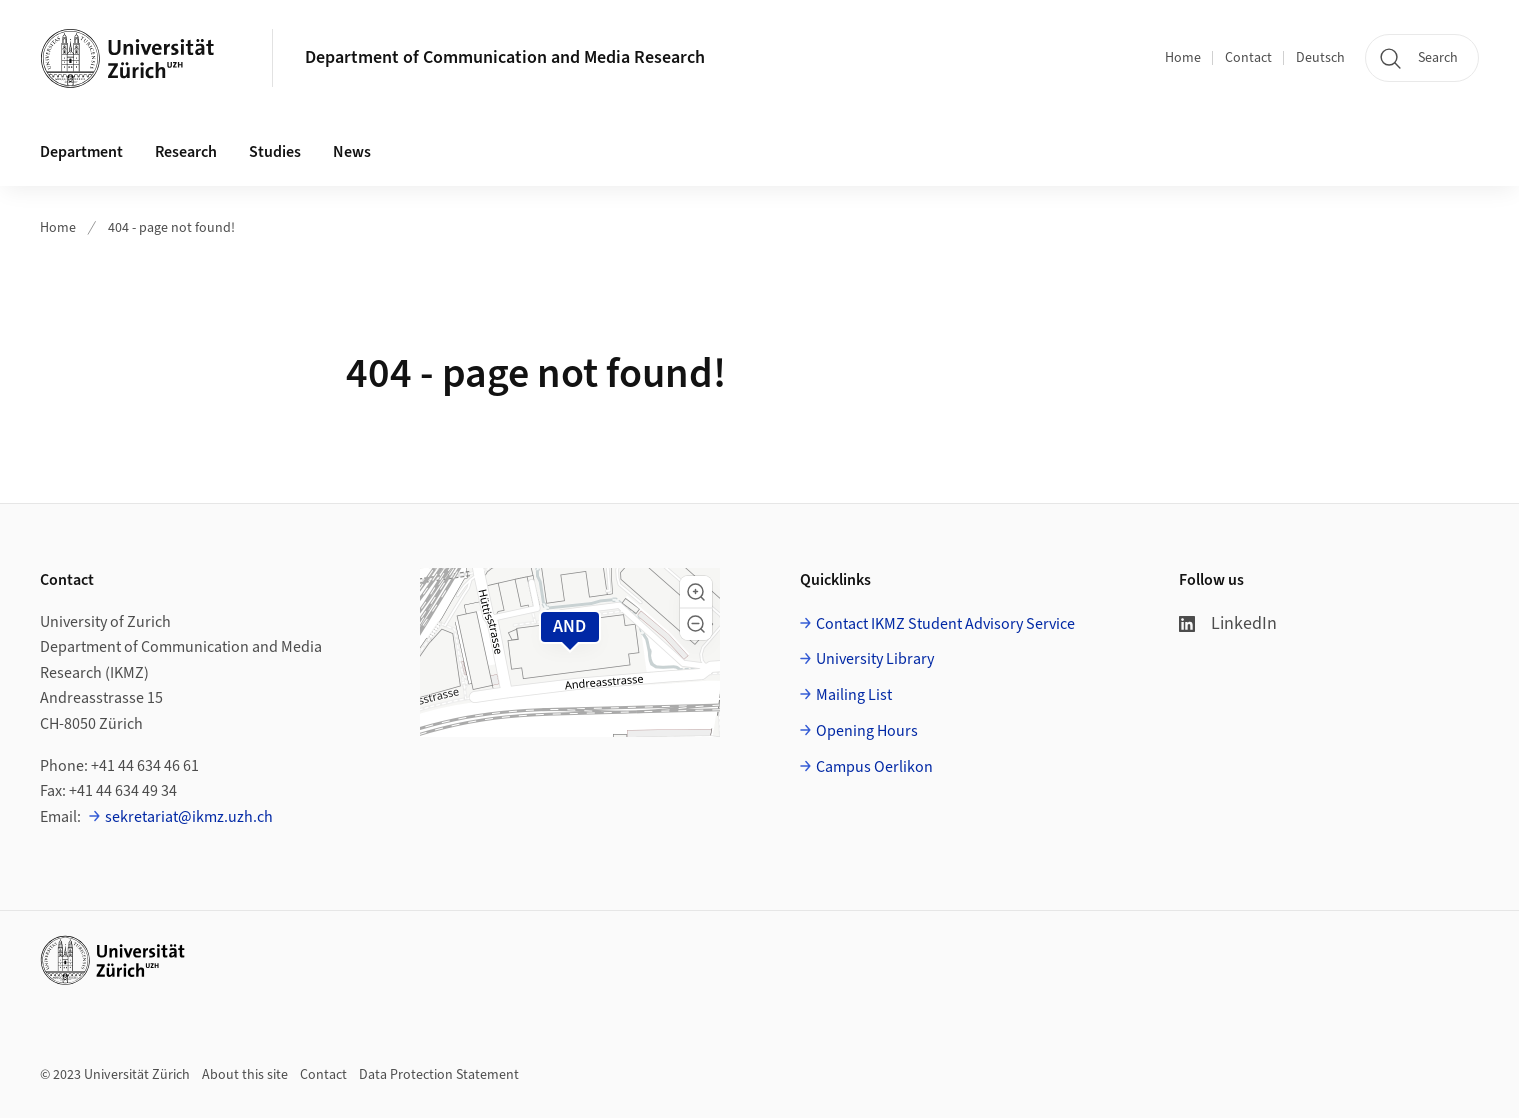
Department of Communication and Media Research (505, 57)
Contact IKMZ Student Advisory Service (945, 624)
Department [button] (81, 152)
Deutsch (1320, 58)
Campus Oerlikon (874, 767)
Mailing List (854, 695)
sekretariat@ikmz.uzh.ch (189, 817)
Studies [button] (275, 152)
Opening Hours (867, 731)
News (352, 152)
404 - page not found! (171, 228)
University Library (875, 659)
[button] (696, 592)
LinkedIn (1228, 623)
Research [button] (186, 152)
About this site (245, 1075)
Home (1183, 58)
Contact (1248, 58)
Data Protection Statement (439, 1075)
